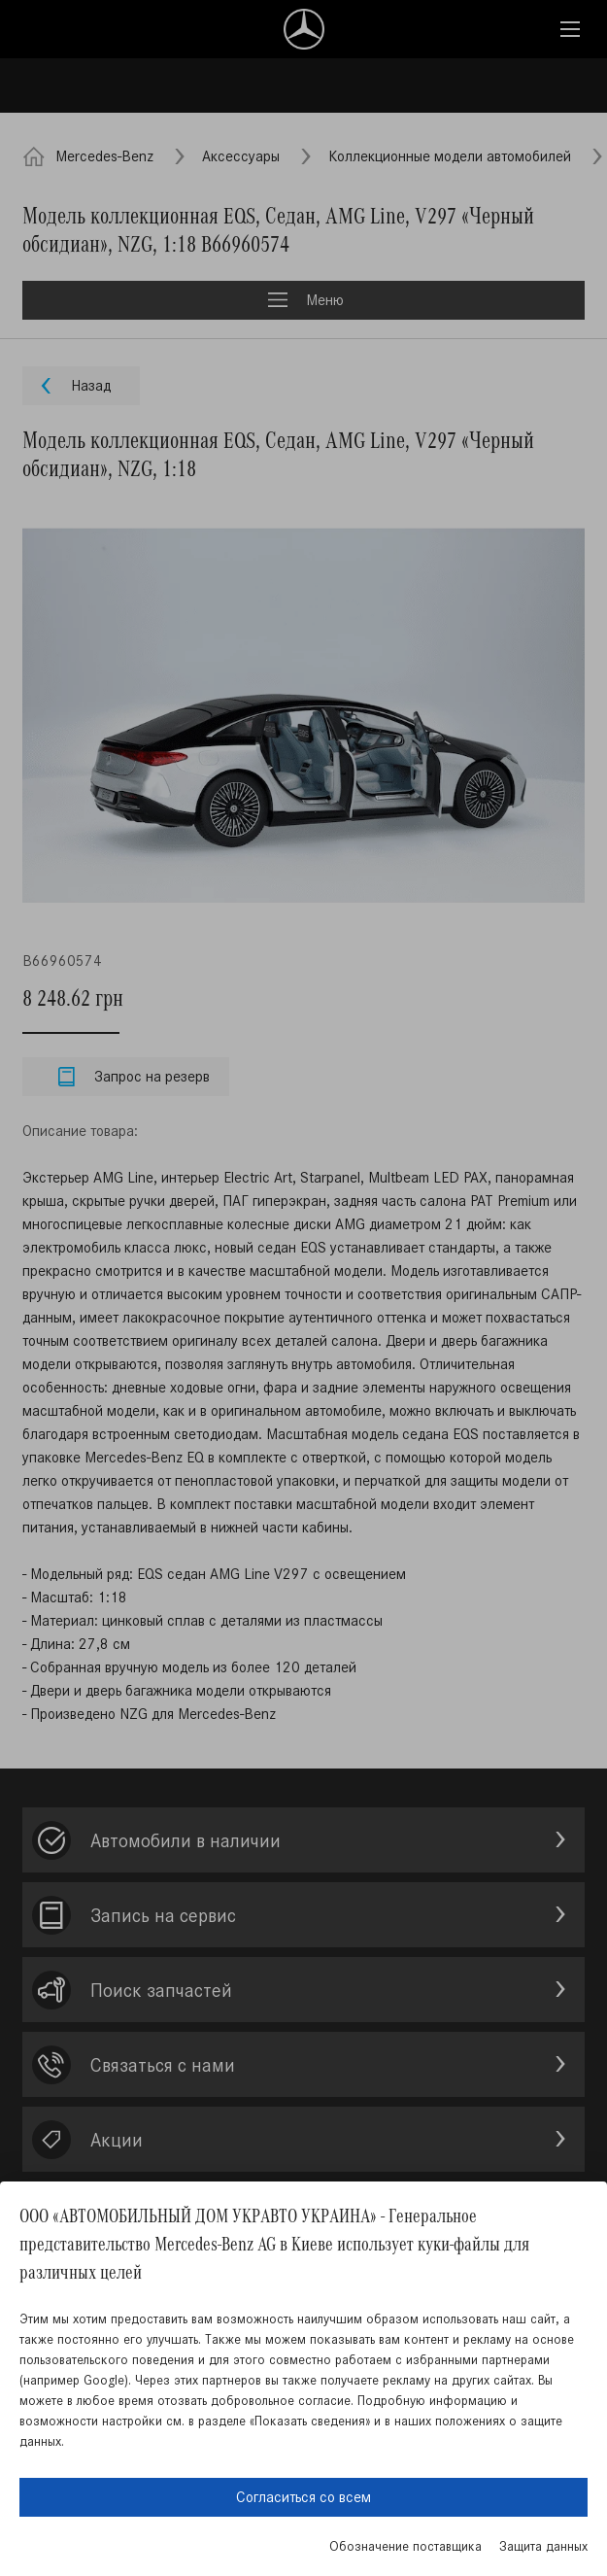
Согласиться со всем (303, 2497)
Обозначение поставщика (405, 2546)
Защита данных (543, 2546)
